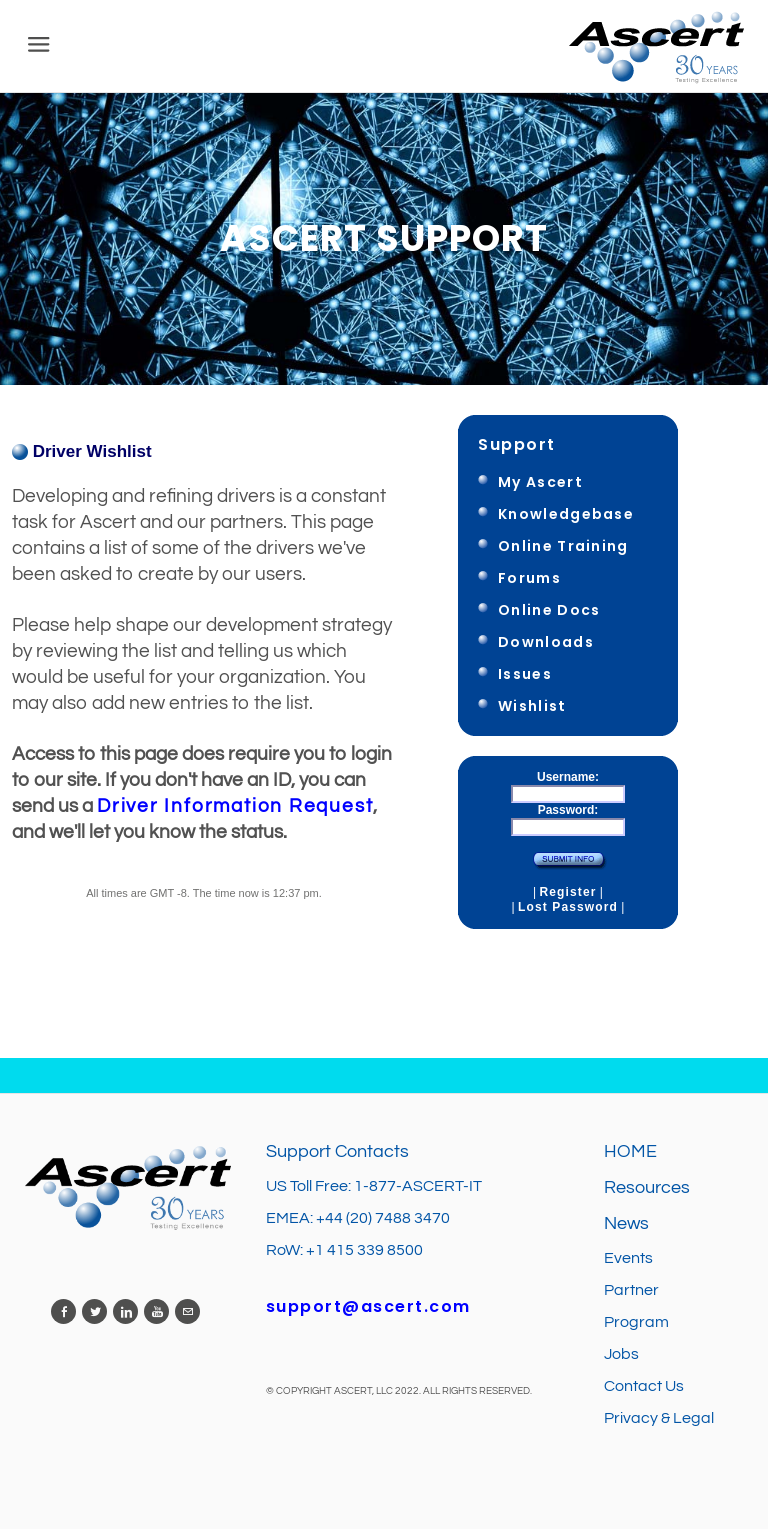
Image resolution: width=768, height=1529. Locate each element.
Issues (525, 674)
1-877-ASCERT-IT (418, 1186)
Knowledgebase (566, 514)
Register (567, 892)
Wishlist (532, 706)
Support (517, 444)
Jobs (623, 1354)
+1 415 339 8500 (364, 1250)
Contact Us (644, 1386)
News (626, 1223)
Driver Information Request (235, 806)
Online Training (563, 546)
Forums (529, 578)
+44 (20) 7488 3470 (383, 1218)
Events (628, 1258)
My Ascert (540, 482)
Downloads (546, 642)
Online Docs (549, 610)
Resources (647, 1187)
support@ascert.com (368, 1306)
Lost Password (568, 907)
